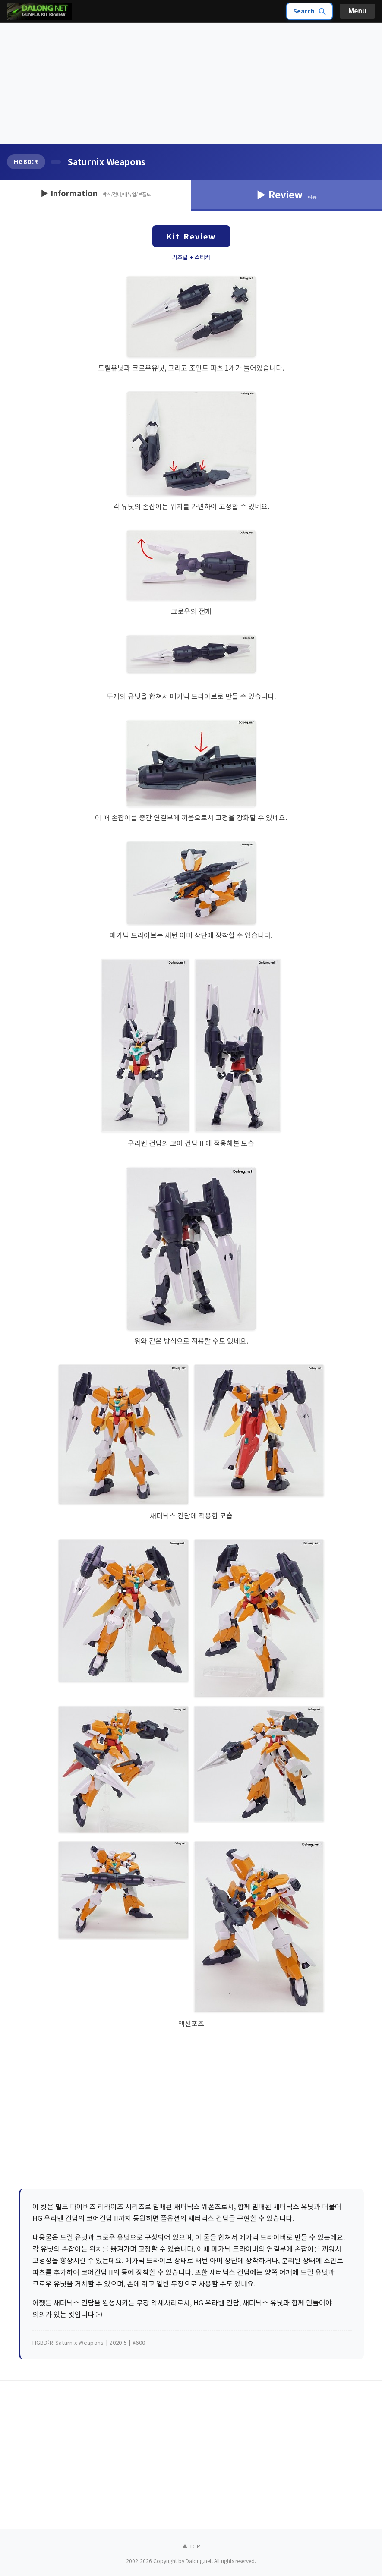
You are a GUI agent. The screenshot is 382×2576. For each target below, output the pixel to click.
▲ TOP (191, 2546)
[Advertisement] (191, 83)
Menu (357, 11)
